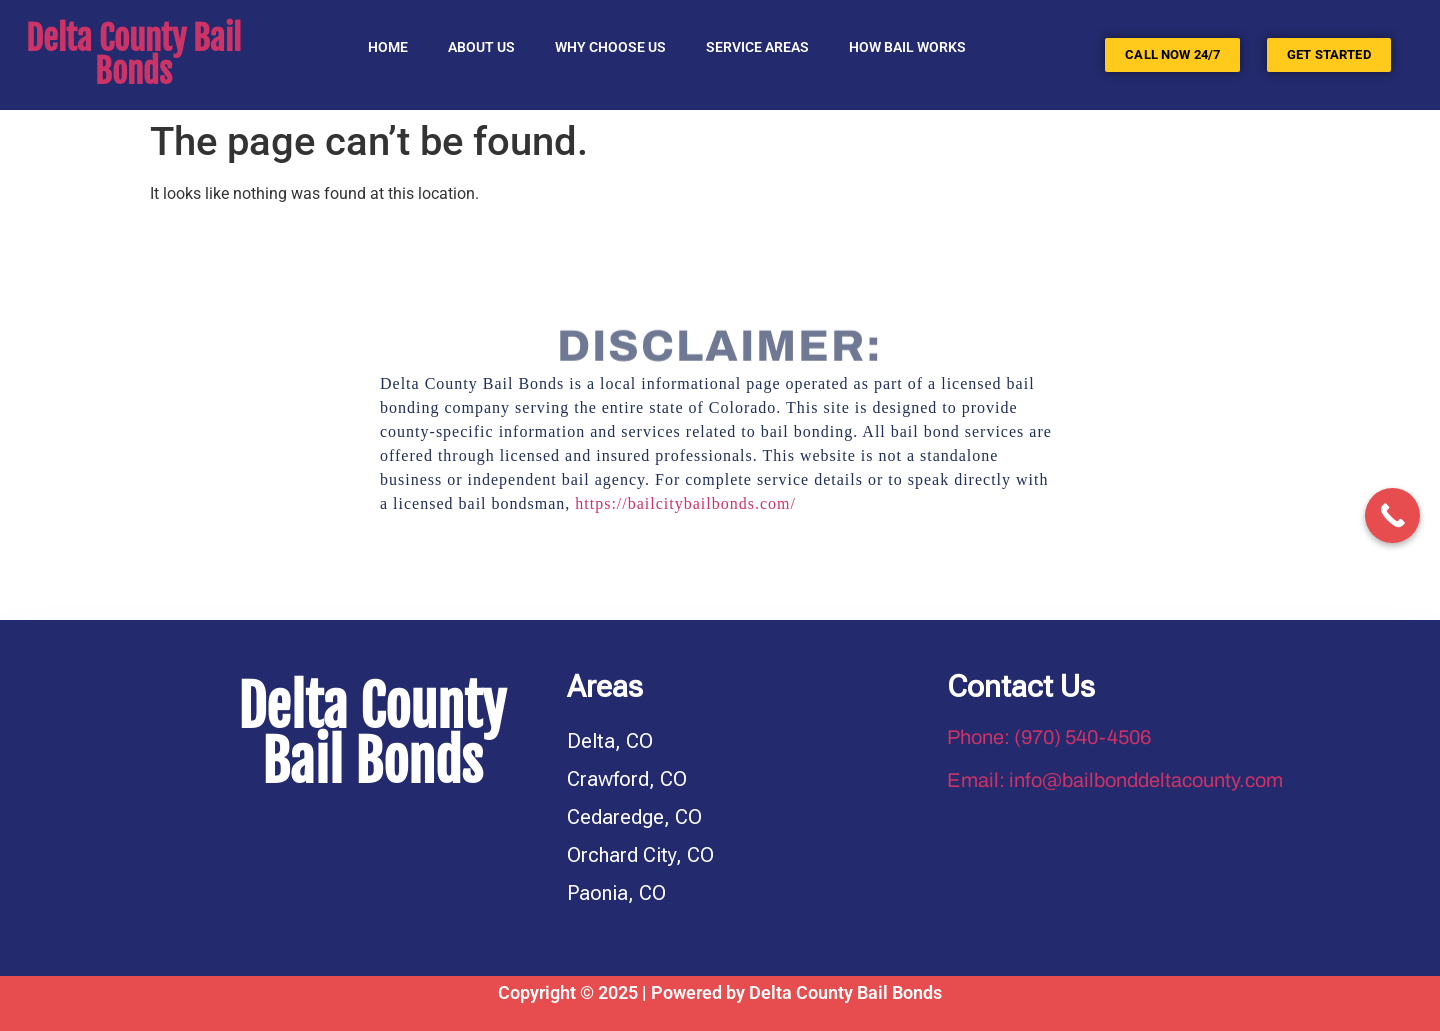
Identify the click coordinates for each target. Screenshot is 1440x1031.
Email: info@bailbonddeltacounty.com (1115, 780)
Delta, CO (610, 741)
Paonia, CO (616, 893)
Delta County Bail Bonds (133, 55)
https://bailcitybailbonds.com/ (685, 503)
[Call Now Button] (1392, 515)
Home (388, 47)
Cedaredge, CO (634, 817)
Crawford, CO (627, 779)
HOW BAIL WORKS (907, 47)
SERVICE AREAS (757, 47)
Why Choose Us (610, 47)
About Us (481, 47)
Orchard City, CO (640, 855)
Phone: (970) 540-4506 (1049, 737)
